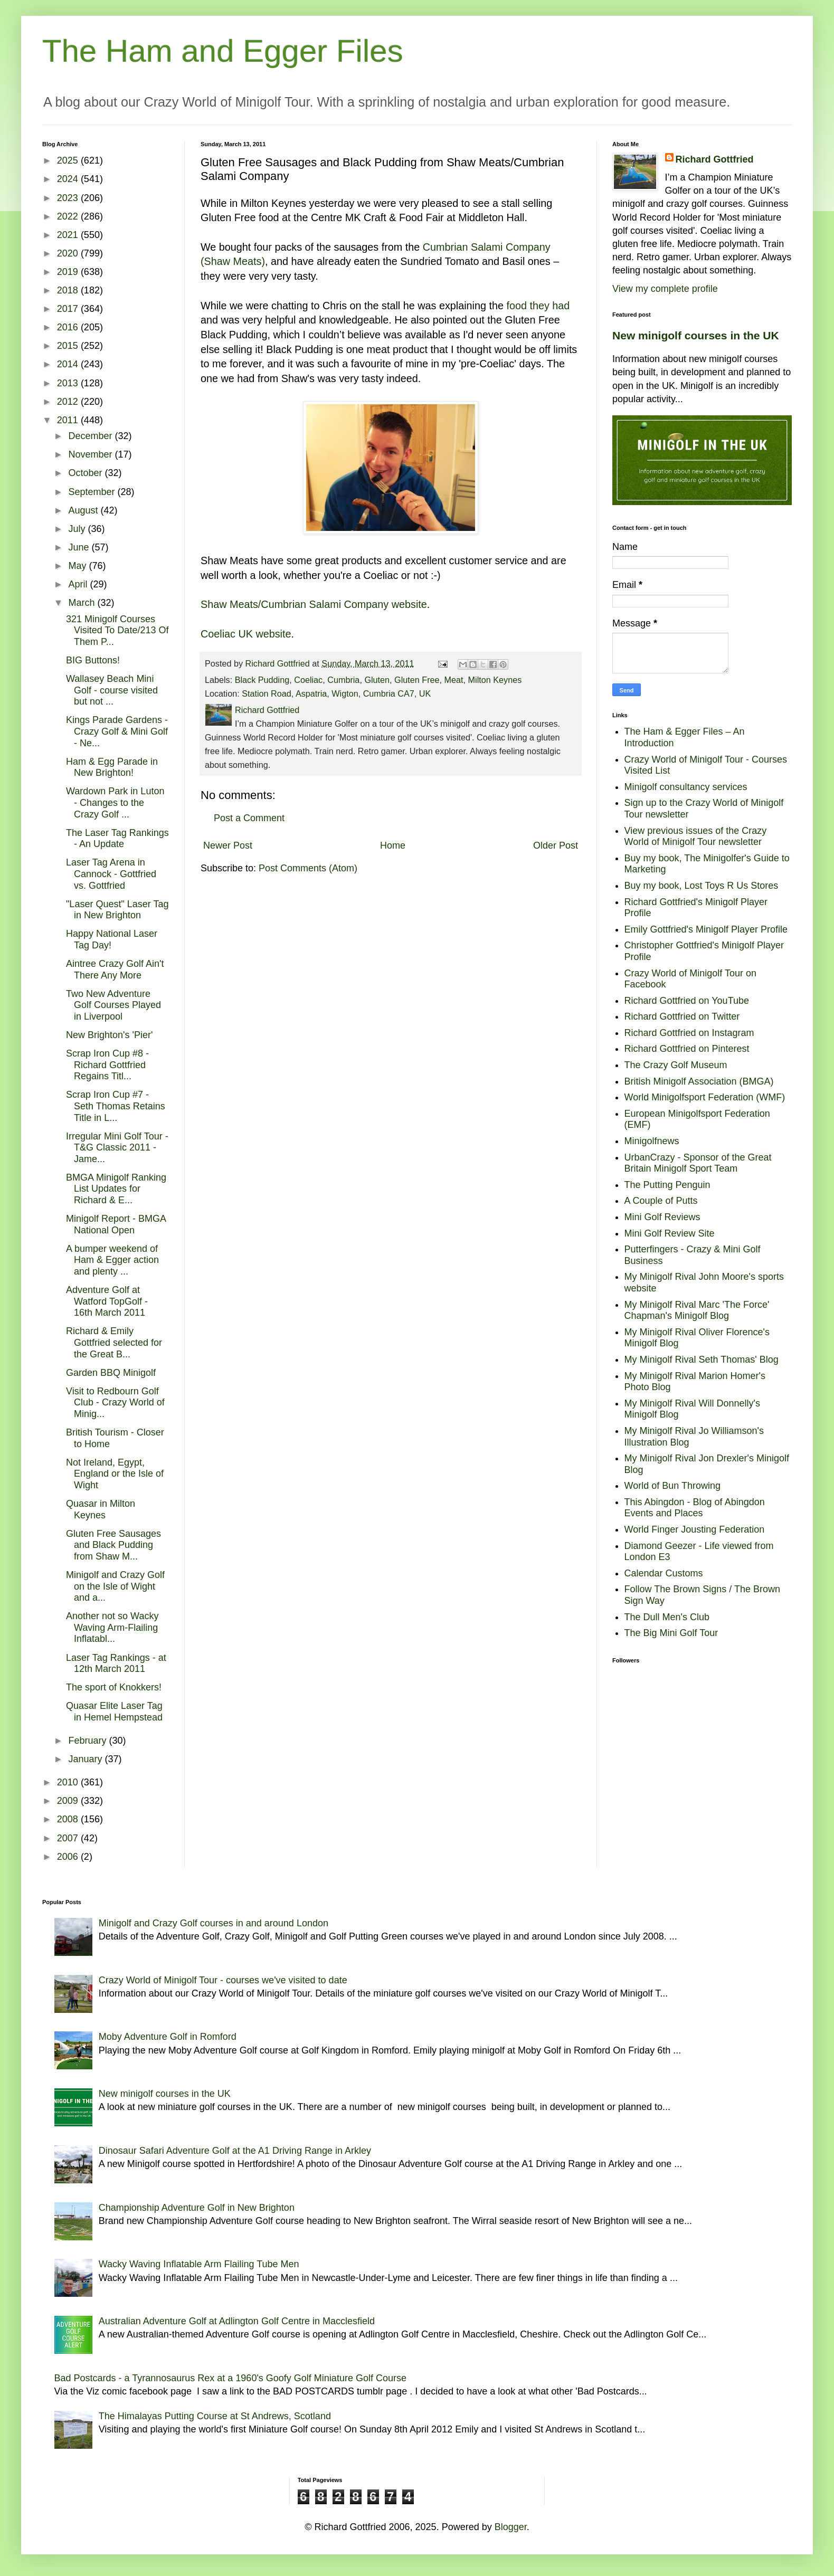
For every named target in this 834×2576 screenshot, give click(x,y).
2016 (69, 327)
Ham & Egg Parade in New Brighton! (112, 767)
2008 (69, 1819)
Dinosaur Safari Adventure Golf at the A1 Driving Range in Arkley (235, 2150)
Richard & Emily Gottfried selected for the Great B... (114, 1342)
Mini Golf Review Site (669, 1233)
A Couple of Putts (661, 1200)
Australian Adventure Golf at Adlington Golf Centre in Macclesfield (237, 2321)
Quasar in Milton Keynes (100, 1509)
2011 (69, 420)
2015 (69, 345)
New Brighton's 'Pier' (109, 1035)
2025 (69, 160)
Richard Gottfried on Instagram (689, 1033)
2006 (69, 1856)
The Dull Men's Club (667, 1617)
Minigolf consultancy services (685, 787)
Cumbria (343, 680)
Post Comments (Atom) (308, 868)
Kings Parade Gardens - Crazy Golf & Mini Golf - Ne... (117, 731)
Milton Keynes (495, 680)
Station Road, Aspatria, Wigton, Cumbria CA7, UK (336, 693)
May (78, 565)
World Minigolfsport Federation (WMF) (704, 1097)
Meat (453, 680)
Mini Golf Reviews (662, 1217)
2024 (69, 179)
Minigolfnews (651, 1141)
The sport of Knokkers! (114, 1687)
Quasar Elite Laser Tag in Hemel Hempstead (114, 1711)
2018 (69, 290)
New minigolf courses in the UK (695, 335)
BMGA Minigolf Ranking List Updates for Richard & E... (116, 1188)
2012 (69, 401)
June (79, 547)
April (79, 584)
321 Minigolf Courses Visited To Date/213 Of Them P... (117, 630)
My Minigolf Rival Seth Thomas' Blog (701, 1359)
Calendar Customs (663, 1573)
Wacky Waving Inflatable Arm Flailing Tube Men (199, 2264)
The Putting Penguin (667, 1185)
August (84, 510)
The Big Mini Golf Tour (671, 1633)
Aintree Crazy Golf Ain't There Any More (115, 969)
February (88, 1740)
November (91, 454)
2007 (69, 1838)
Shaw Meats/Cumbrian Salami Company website (314, 604)
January (86, 1759)
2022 (69, 216)
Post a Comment (249, 818)
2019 (69, 272)
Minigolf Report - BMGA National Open (116, 1224)
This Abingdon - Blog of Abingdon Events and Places (694, 1508)
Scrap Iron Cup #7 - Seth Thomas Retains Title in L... (115, 1106)
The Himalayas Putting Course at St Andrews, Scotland (215, 2416)
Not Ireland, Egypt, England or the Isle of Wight (115, 1473)
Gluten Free (416, 680)
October (86, 473)
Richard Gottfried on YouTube (687, 1000)
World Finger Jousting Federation (694, 1529)
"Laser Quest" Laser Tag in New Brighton (117, 910)
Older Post (555, 845)
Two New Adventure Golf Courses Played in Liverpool (113, 1005)
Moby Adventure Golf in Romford (167, 2036)
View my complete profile (665, 288)
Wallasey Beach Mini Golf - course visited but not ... (112, 690)
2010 (69, 1782)
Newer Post (227, 845)
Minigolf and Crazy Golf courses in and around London (213, 1923)
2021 (69, 235)
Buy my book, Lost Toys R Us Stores (701, 885)
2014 (69, 364)
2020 (69, 253)
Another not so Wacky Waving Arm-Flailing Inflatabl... (112, 1627)
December (91, 436)
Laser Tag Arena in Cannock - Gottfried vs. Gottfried (111, 873)
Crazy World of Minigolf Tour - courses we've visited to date (223, 1980)
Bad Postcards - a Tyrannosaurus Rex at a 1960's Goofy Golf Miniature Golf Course (230, 2378)
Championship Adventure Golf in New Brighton (197, 2207)
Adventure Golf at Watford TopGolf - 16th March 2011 (107, 1301)
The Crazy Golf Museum (675, 1065)
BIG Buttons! (93, 660)
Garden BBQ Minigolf (111, 1372)
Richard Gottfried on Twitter (682, 1016)
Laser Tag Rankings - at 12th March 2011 (116, 1663)
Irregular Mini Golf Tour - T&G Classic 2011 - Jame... (117, 1147)
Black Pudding (262, 680)
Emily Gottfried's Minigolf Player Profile (706, 929)
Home (392, 845)
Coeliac (308, 680)
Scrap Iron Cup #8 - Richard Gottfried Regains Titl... (107, 1064)
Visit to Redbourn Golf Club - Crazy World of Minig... (115, 1402)
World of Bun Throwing (672, 1485)
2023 (69, 198)
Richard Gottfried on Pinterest (687, 1048)
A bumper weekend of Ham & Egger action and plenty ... (112, 1260)
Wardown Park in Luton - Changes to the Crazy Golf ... (115, 802)
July (78, 529)
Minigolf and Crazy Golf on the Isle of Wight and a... (115, 1586)
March (82, 602)
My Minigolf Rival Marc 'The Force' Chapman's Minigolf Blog (697, 1310)
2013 (69, 383)
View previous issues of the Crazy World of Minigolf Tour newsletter (695, 836)
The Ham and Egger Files (222, 51)
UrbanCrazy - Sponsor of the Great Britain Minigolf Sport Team (698, 1163)
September (92, 492)
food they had (538, 305)
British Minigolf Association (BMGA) (699, 1081)
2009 (69, 1800)
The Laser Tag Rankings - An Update (117, 839)
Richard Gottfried (715, 159)
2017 (69, 308)
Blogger (511, 2527)
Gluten (377, 680)
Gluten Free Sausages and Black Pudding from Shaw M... (113, 1545)
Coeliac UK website (246, 634)
